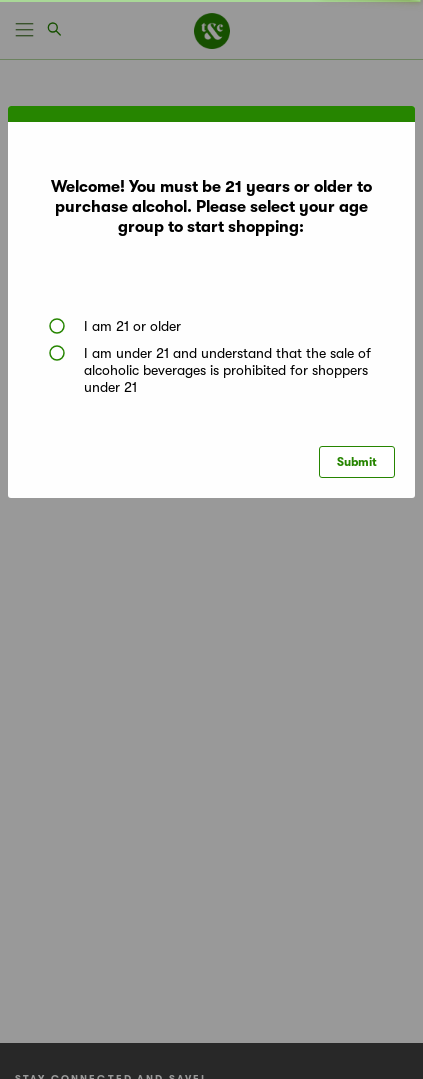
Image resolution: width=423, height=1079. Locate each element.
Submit (357, 462)
